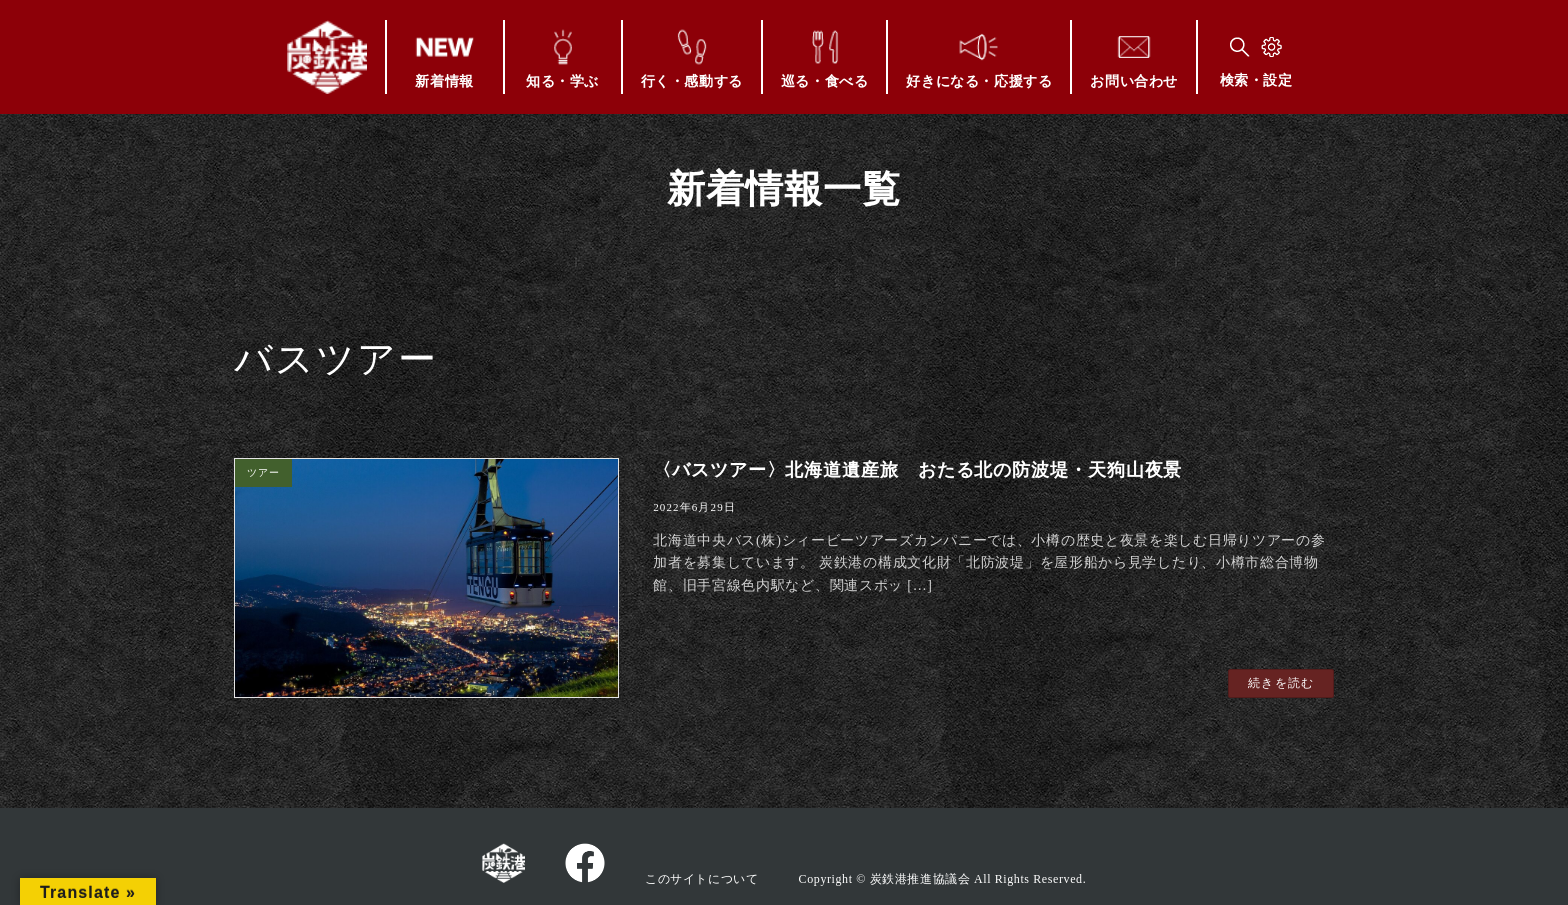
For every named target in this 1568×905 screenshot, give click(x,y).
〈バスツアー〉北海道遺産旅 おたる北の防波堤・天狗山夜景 (917, 470)
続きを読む (1281, 683)
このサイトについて (701, 879)
